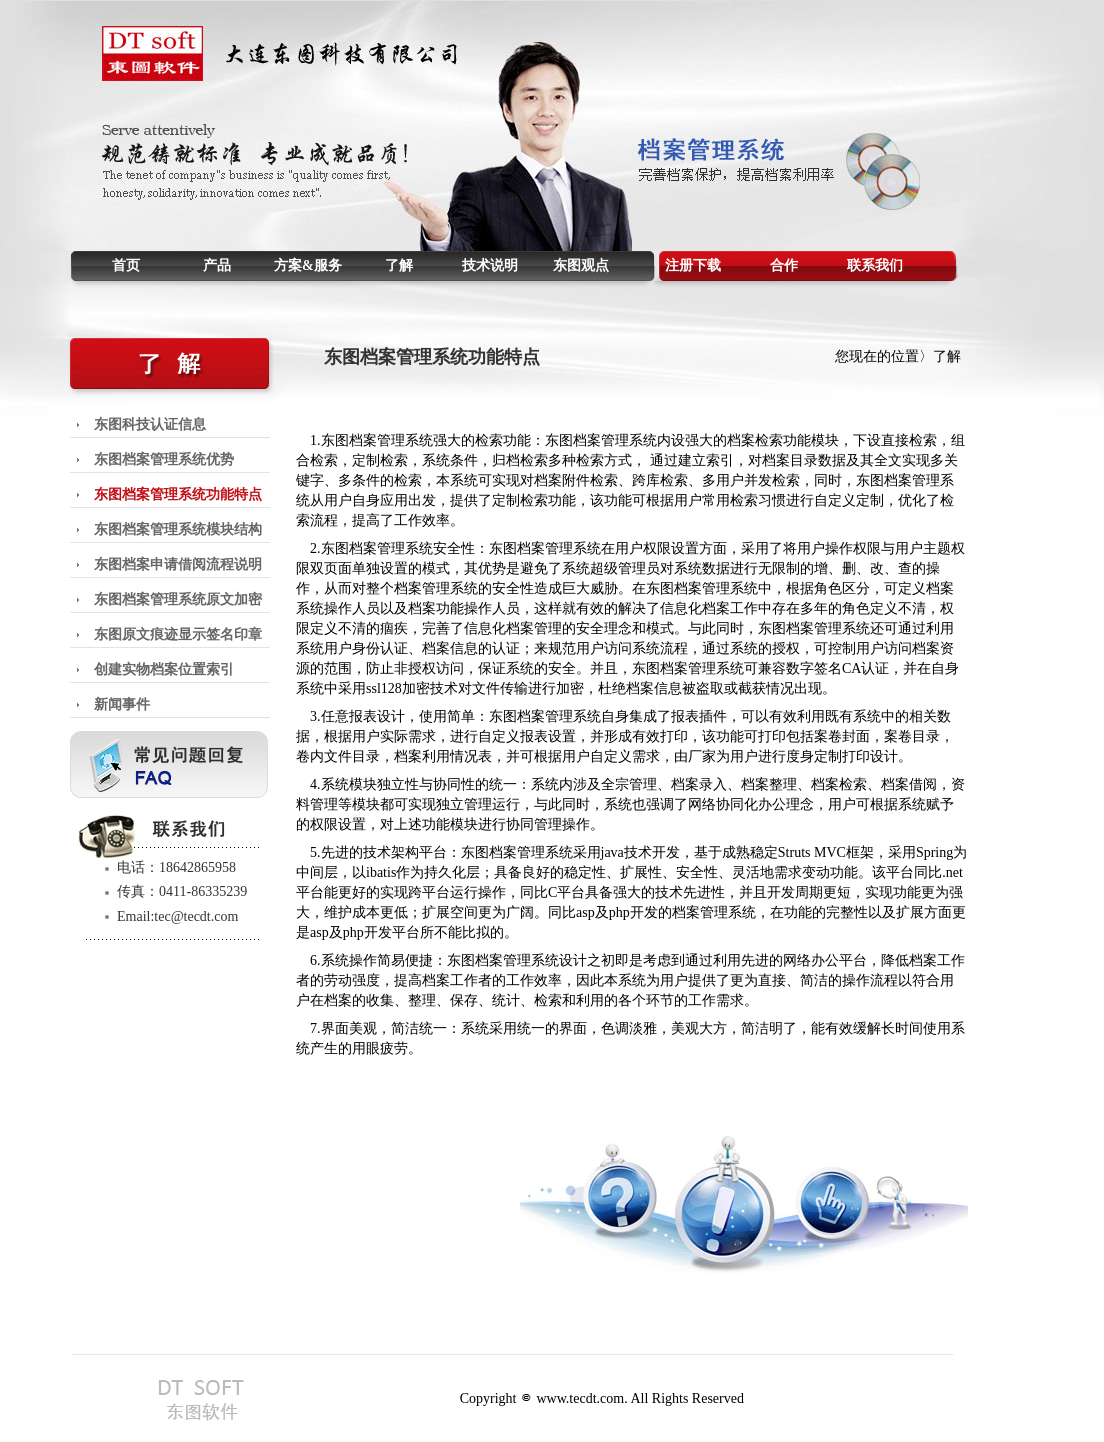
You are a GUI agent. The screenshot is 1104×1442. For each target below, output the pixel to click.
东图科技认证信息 (150, 424)
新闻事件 (122, 704)
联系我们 (875, 265)
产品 (217, 265)
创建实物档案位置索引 (164, 669)
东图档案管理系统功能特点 (178, 494)
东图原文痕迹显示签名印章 (178, 634)
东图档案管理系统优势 (164, 459)
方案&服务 (308, 265)
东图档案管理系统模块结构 (178, 529)
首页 (126, 265)
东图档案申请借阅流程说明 (178, 564)
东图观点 (581, 265)
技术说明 (490, 265)
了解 (399, 265)
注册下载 (693, 265)
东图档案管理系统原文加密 (178, 599)
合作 (784, 265)
